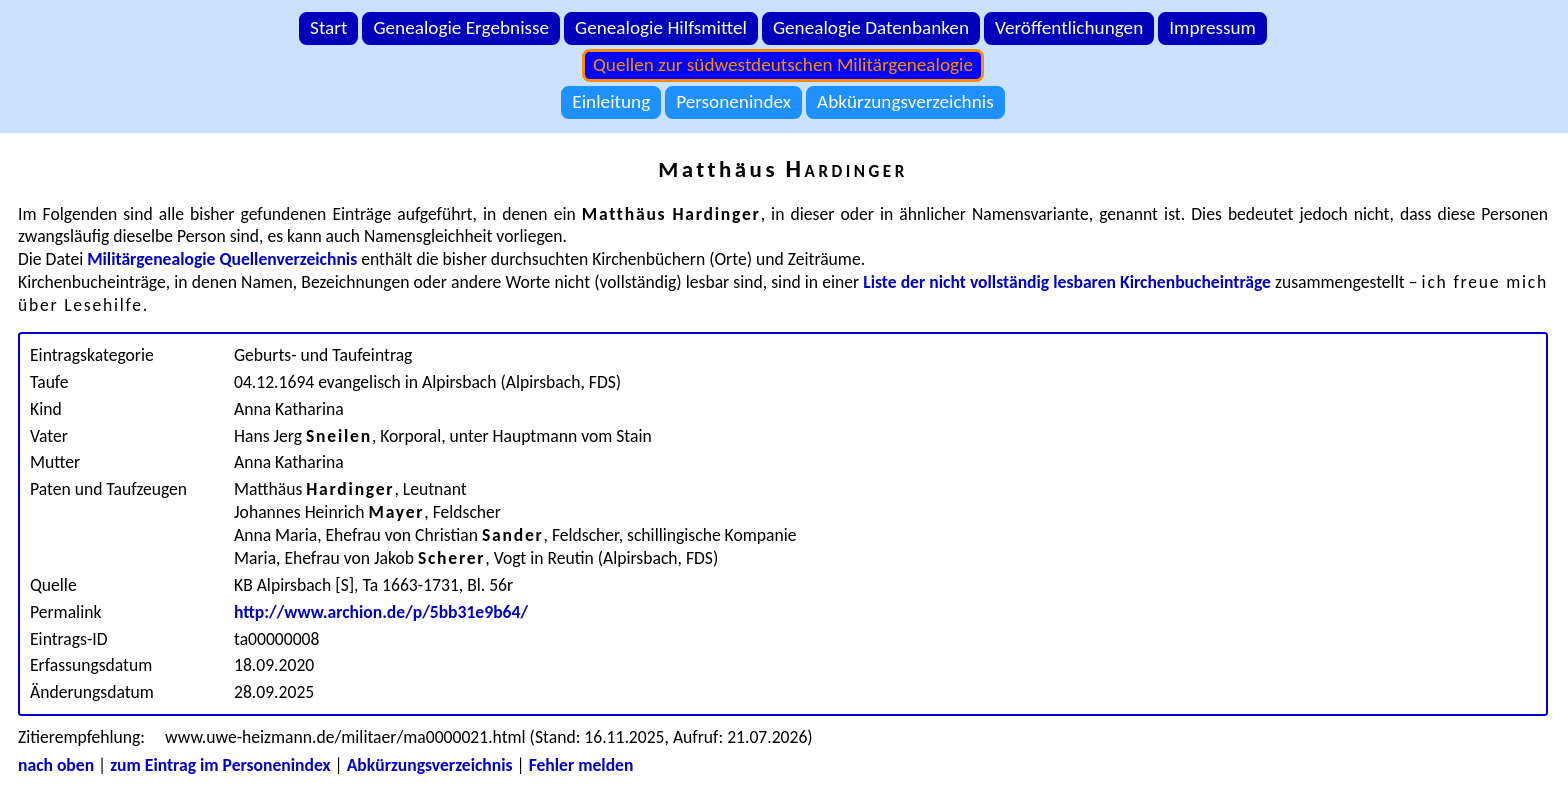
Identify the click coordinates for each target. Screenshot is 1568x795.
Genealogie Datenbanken (871, 27)
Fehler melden (581, 765)
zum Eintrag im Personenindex (220, 765)
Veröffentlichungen (1069, 27)
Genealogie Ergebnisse (461, 27)
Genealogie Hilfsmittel (661, 27)
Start (328, 27)
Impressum (1212, 27)
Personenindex (733, 101)
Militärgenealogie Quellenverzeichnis (222, 259)
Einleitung (611, 101)
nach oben (56, 765)
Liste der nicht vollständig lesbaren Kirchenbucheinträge (1067, 282)
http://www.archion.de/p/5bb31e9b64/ (381, 612)
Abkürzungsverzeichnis (905, 101)
